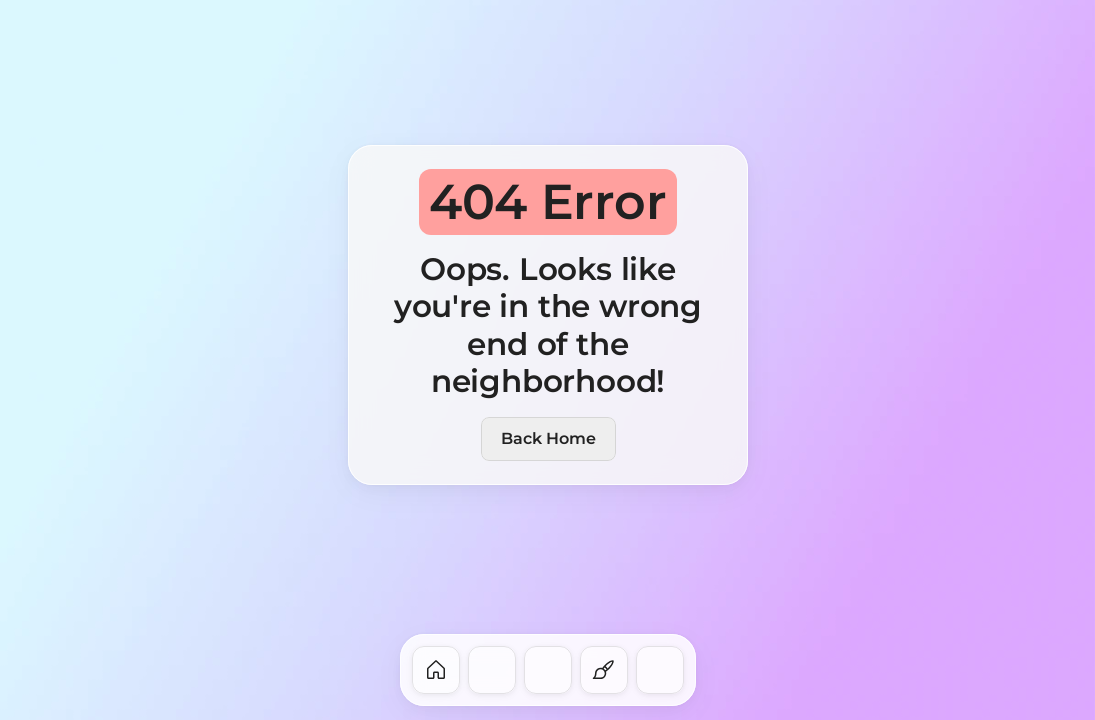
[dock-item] (436, 670)
